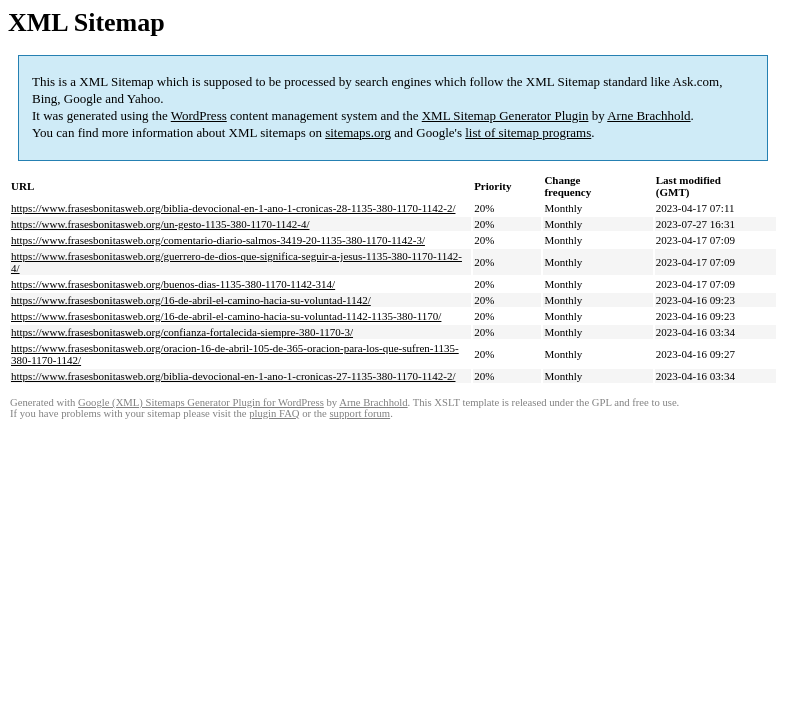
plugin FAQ (274, 413)
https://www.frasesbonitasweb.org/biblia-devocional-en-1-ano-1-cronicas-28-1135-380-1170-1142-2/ (233, 208)
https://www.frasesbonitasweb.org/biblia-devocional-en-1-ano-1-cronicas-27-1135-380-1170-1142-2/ (233, 376)
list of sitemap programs (528, 132)
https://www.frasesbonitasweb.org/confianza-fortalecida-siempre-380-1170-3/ (182, 332)
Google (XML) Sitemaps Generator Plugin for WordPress (201, 402)
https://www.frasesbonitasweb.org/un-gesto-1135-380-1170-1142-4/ (160, 224)
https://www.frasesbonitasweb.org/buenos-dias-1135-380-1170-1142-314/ (173, 284)
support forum (359, 413)
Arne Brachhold (648, 115)
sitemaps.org (358, 132)
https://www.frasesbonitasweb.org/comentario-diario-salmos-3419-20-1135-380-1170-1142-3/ (218, 240)
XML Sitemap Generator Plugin (505, 115)
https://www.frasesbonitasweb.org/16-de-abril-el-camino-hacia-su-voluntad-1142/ (191, 300)
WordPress (199, 115)
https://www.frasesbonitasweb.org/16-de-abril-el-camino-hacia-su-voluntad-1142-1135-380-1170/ (226, 316)
